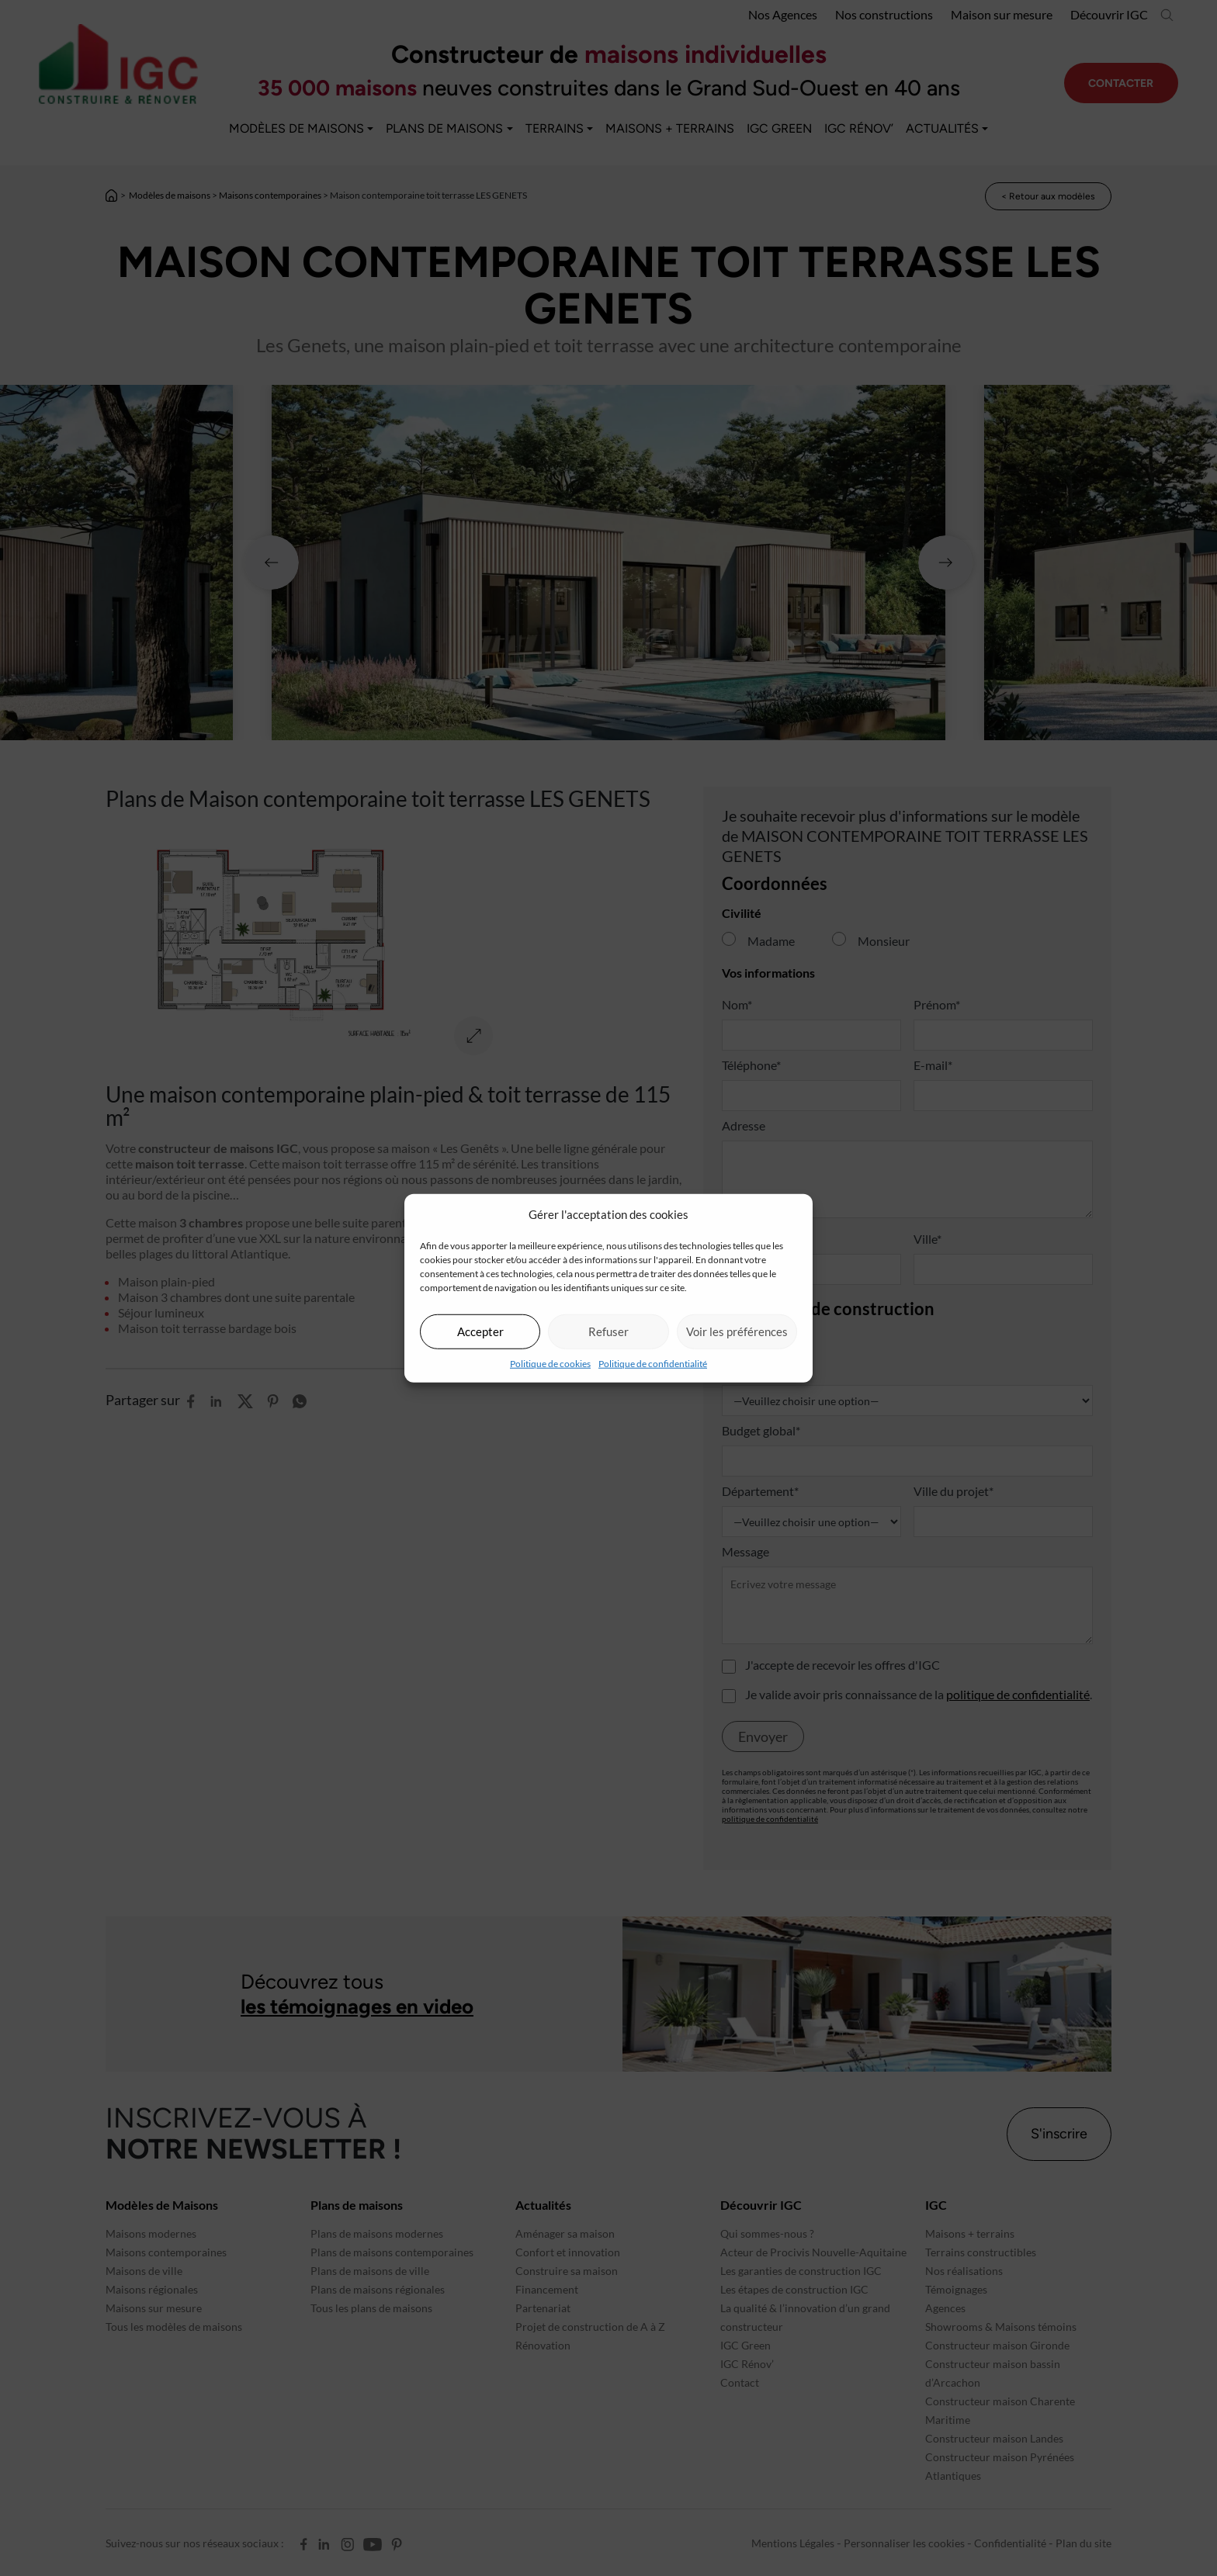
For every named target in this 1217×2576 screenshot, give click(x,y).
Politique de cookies (550, 1363)
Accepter (480, 1331)
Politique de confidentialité (652, 1363)
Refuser (608, 1331)
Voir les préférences (737, 1331)
